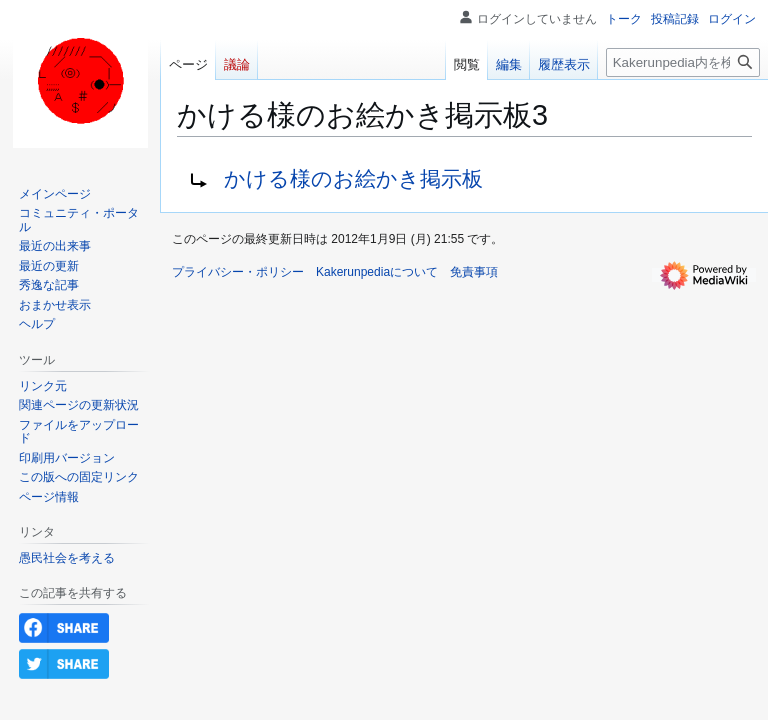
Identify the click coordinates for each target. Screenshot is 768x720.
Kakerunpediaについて (377, 272)
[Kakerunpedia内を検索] (683, 62)
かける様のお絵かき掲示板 (353, 179)
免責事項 (474, 272)
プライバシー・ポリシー (238, 272)
